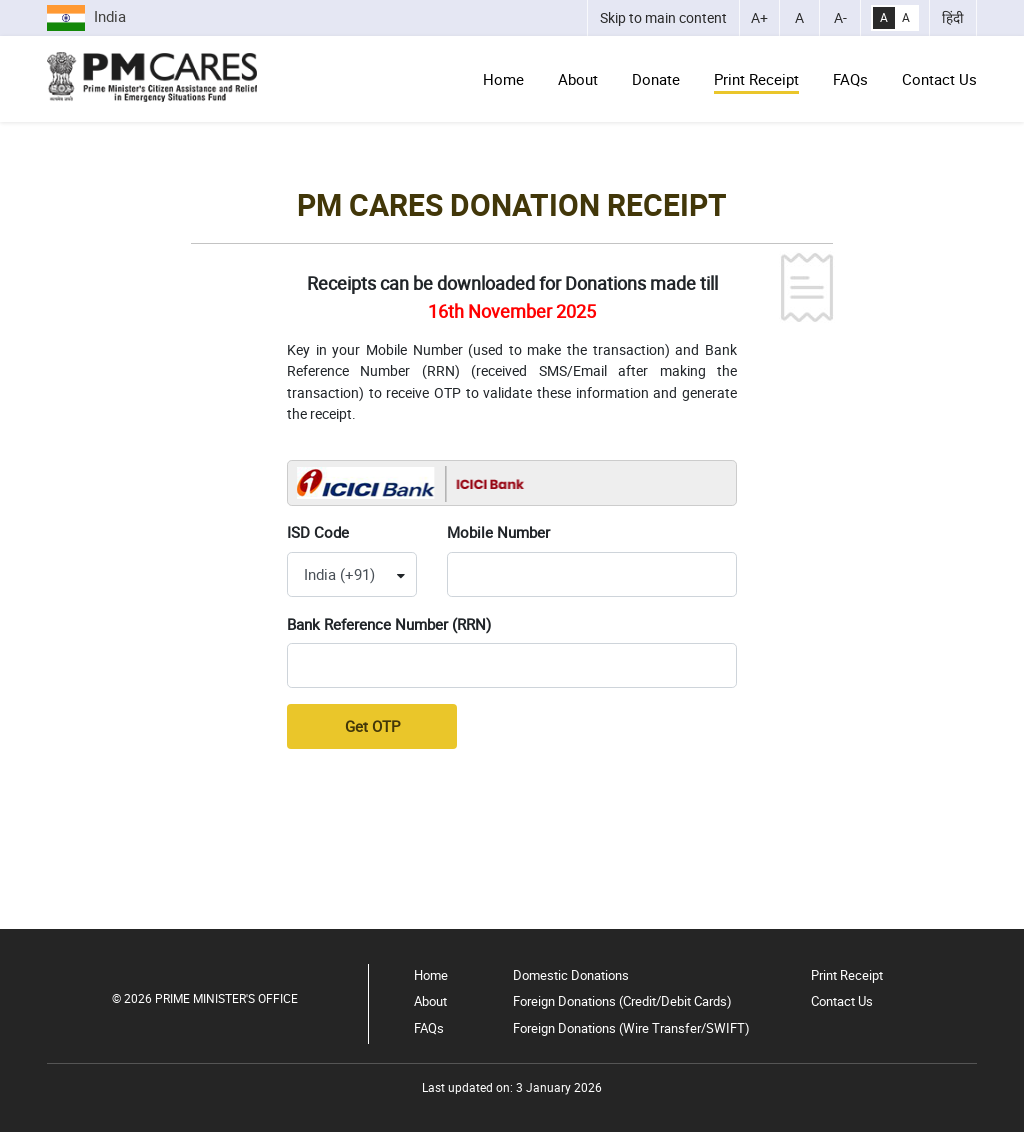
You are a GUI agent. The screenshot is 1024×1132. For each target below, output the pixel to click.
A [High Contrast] (884, 17)
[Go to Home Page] (152, 77)
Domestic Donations (571, 975)
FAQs (850, 79)
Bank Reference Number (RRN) (389, 624)
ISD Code (318, 532)
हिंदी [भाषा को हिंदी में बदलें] (953, 18)
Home (503, 79)
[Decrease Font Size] (840, 18)
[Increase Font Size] (760, 18)
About (578, 79)
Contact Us (939, 79)
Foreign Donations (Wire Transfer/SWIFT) (631, 1028)
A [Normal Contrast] (906, 17)
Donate (656, 79)
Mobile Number (498, 532)
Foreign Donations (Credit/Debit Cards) (622, 1001)
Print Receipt (756, 79)
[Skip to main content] (663, 18)
